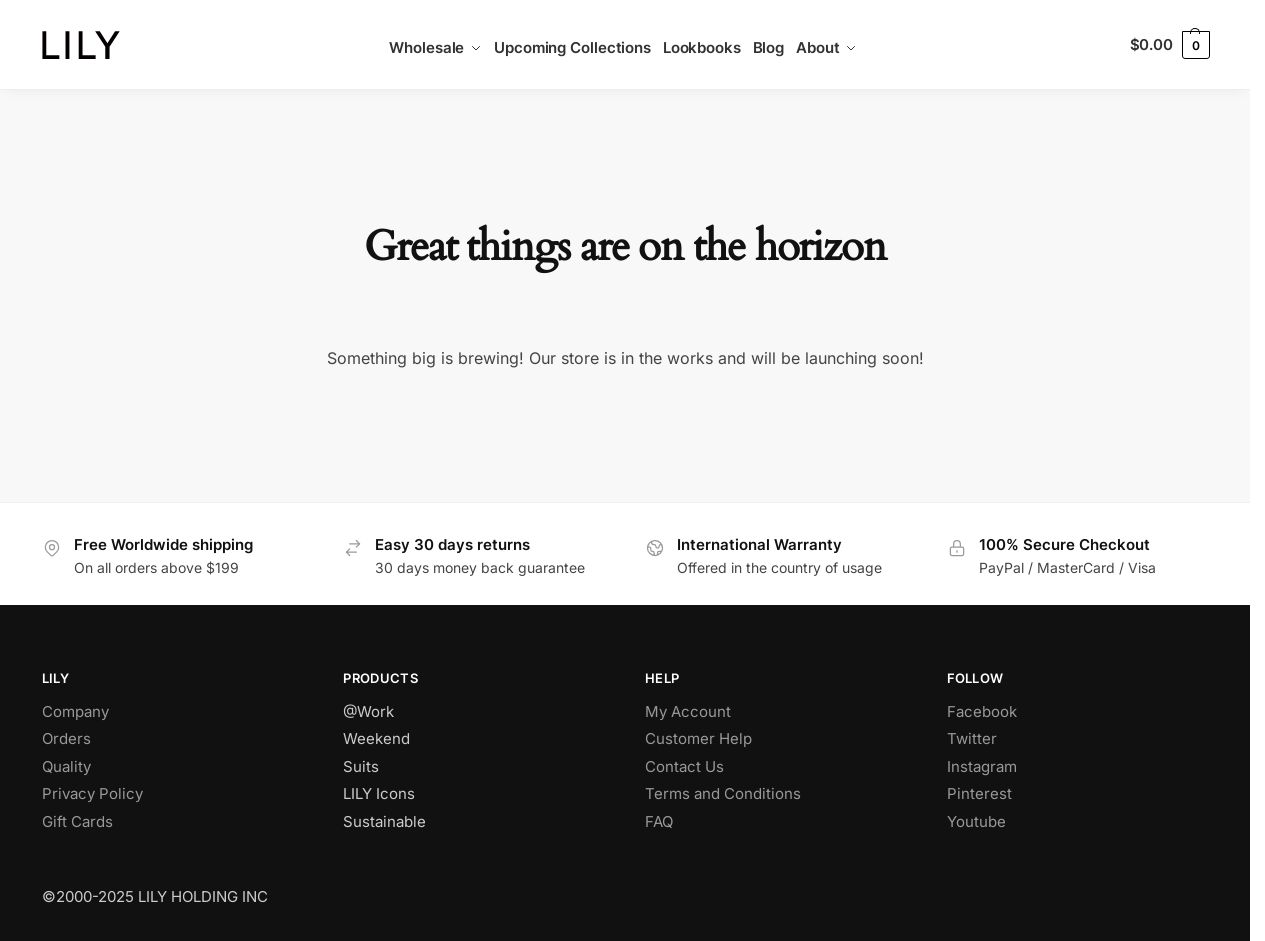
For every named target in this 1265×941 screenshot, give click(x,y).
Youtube (976, 821)
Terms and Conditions (723, 793)
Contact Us (684, 766)
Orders (66, 738)
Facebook (982, 711)
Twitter (972, 738)
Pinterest (979, 793)
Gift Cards (77, 821)
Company (75, 711)
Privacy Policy (92, 793)
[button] (1170, 45)
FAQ (659, 821)
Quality (66, 766)
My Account (688, 711)
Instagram (982, 766)
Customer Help (698, 738)
